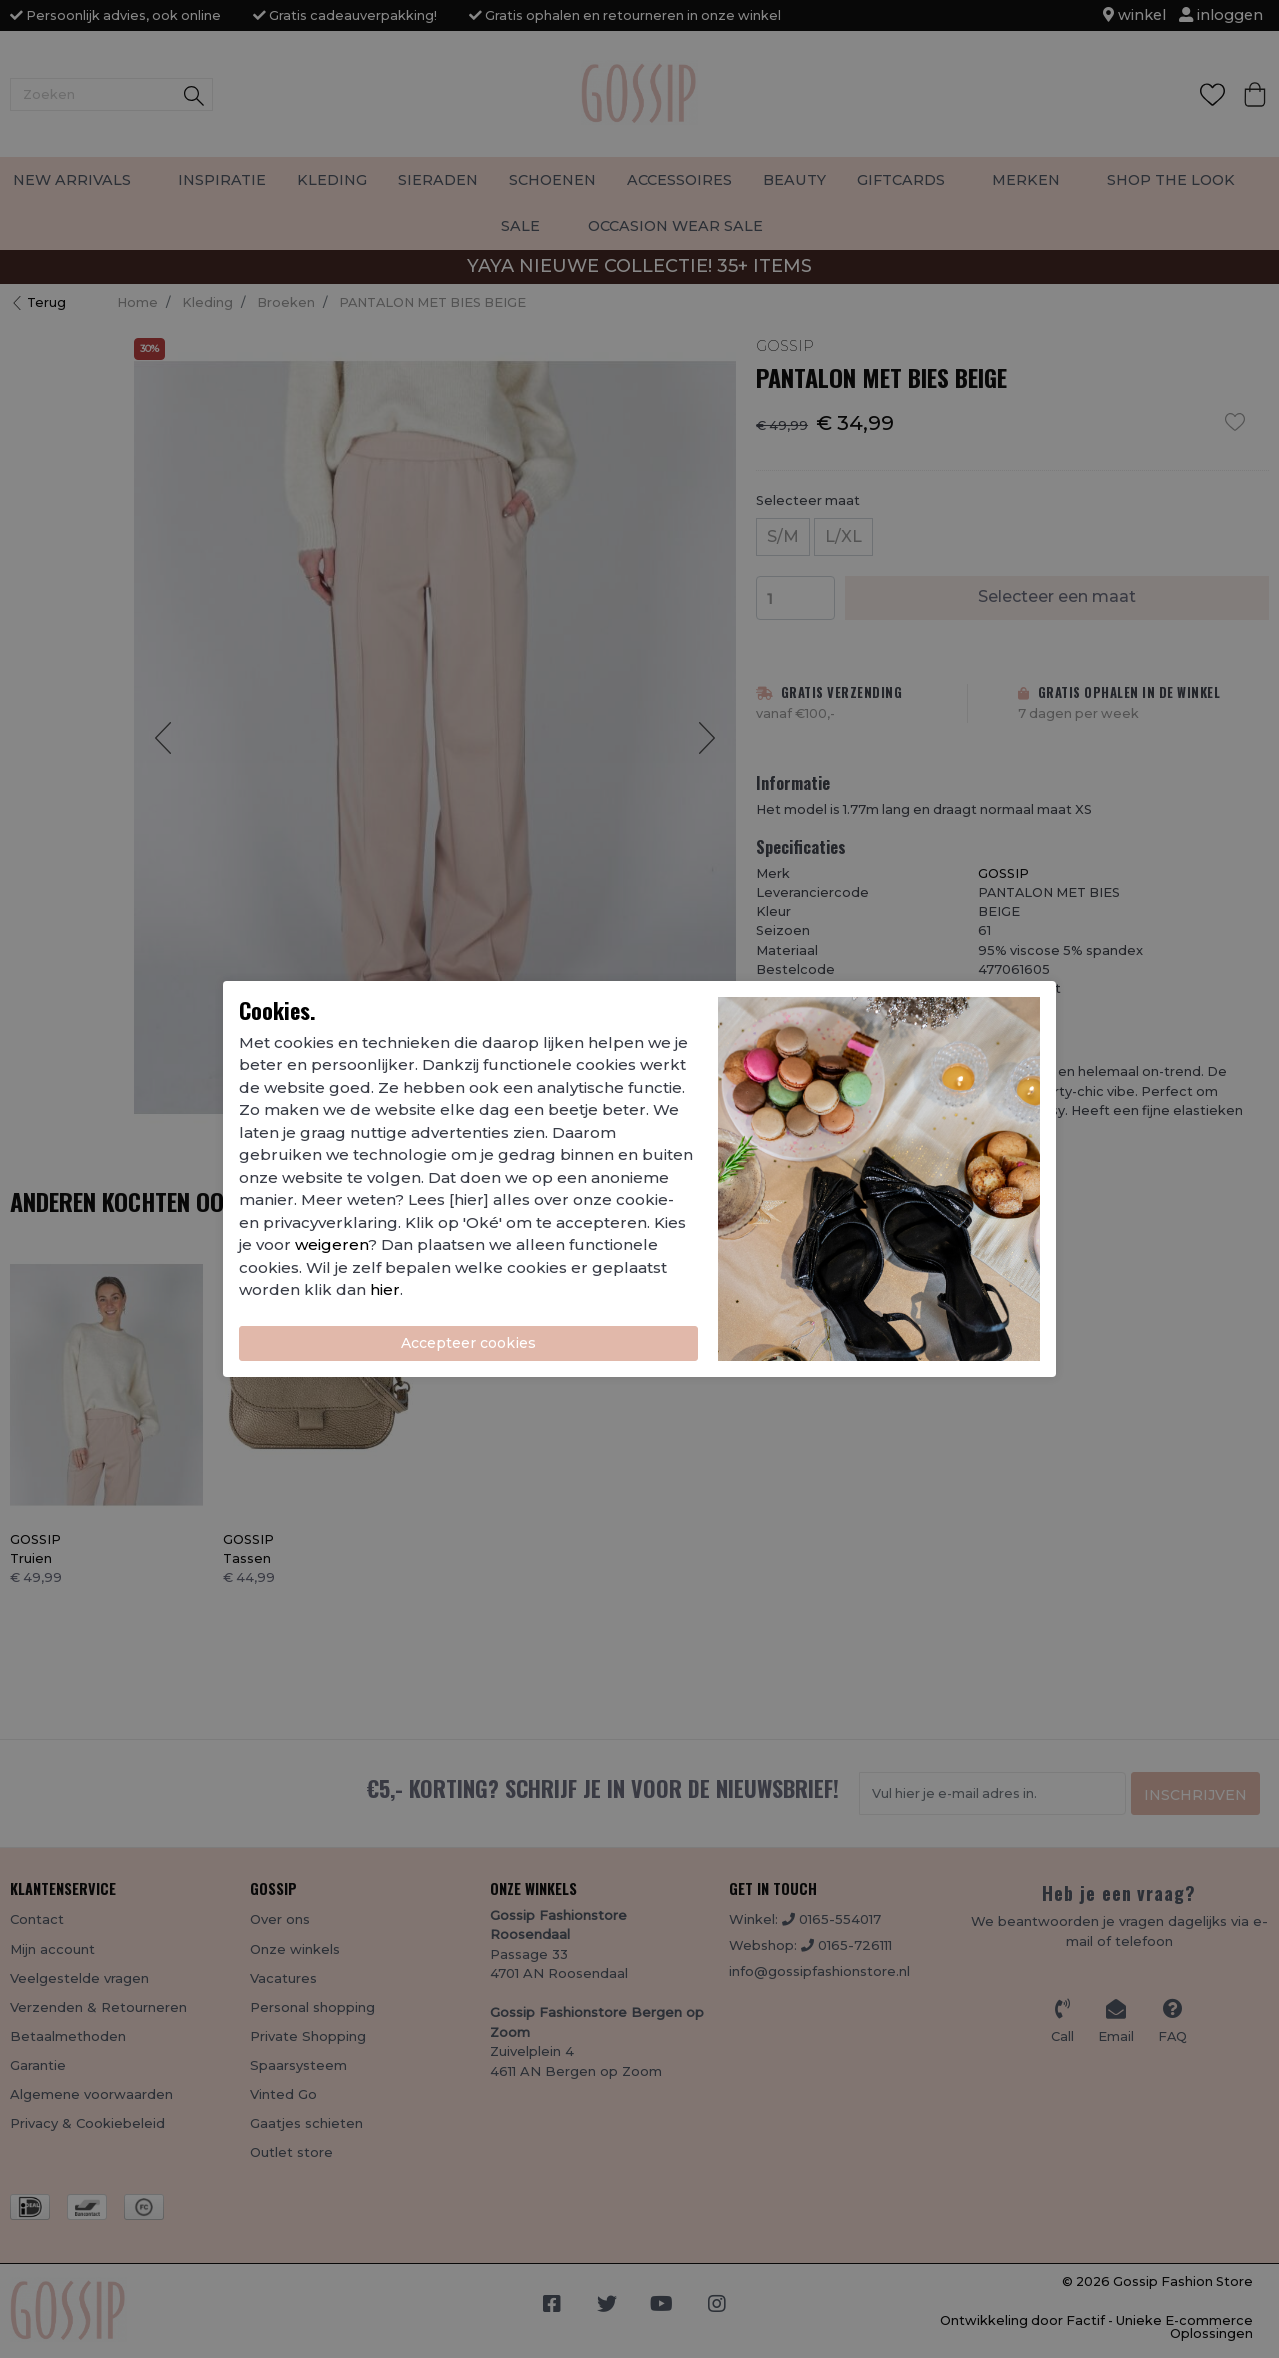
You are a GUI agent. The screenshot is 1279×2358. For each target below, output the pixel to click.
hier (385, 1289)
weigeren (331, 1244)
